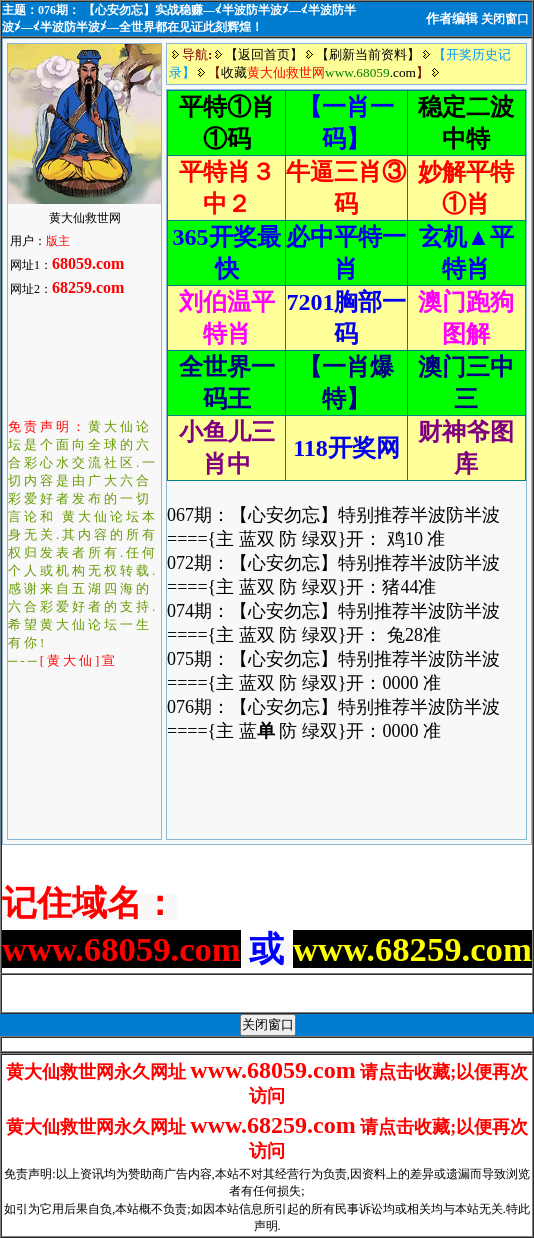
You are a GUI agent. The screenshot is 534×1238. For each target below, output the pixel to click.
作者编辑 (452, 18)
